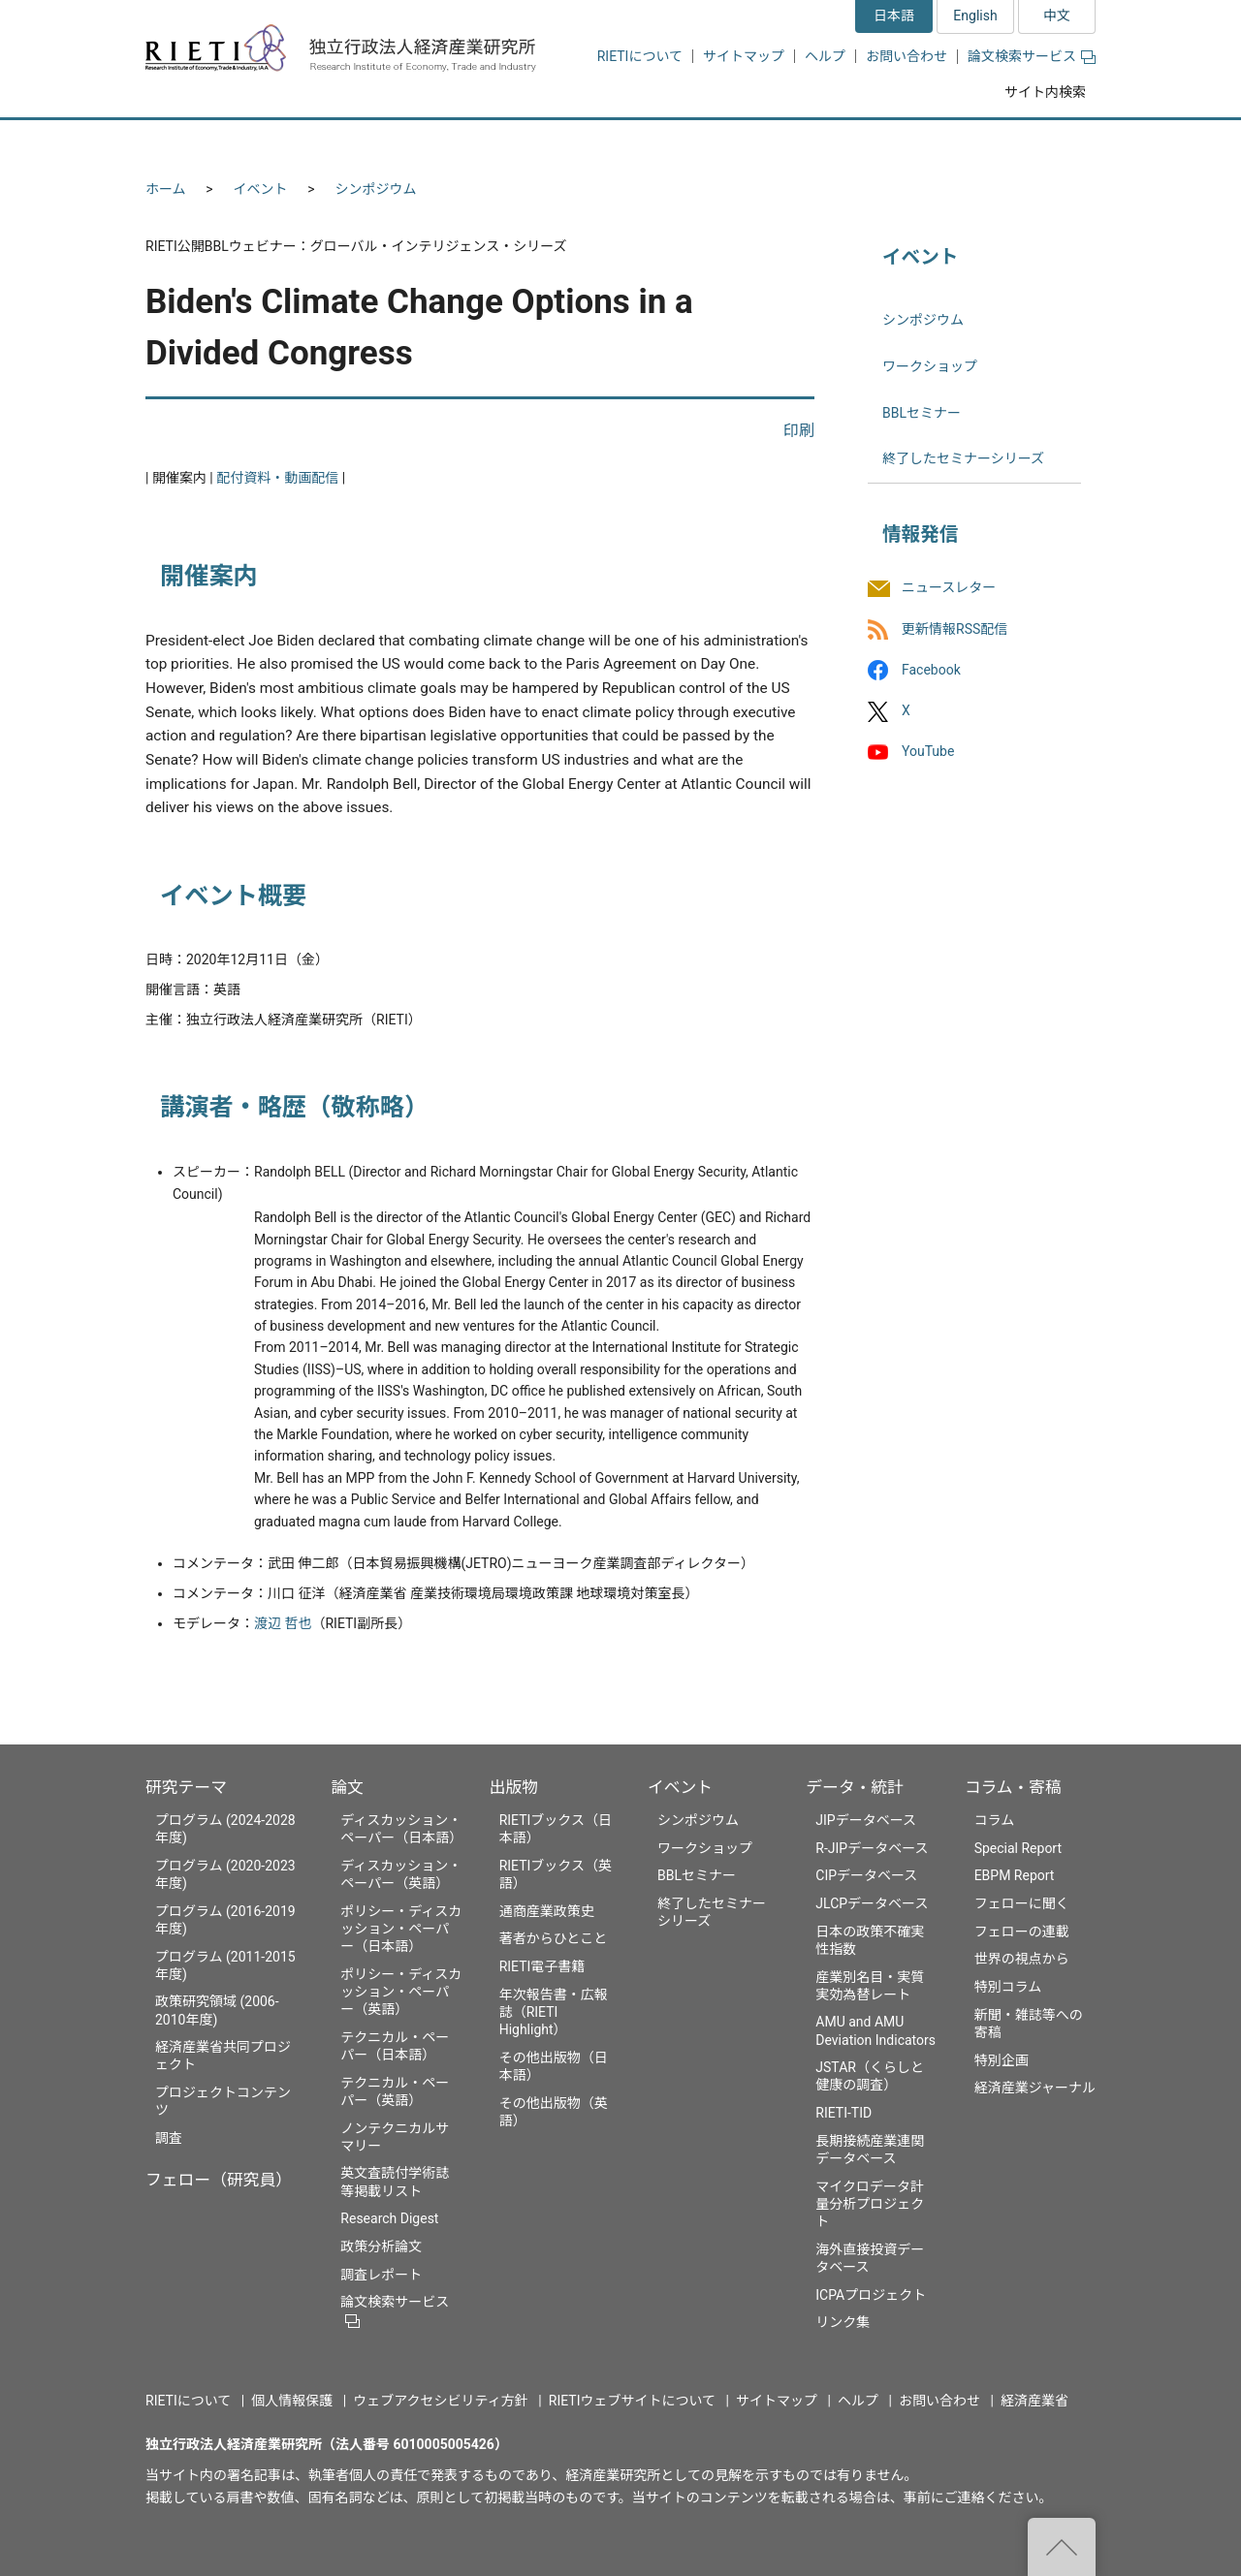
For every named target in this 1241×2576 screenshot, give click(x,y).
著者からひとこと (553, 1938)
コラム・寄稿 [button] (1023, 143)
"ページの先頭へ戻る (1062, 2547)
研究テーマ (186, 1787)
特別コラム (1008, 1987)
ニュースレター (949, 588)
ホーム (165, 189)
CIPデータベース (866, 1875)
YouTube (928, 751)
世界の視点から (1021, 1958)
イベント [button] (740, 143)
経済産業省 (1034, 2400)
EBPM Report (1014, 1875)
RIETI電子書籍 (542, 1966)
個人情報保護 (292, 2400)
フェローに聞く (1021, 1903)
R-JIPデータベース (871, 1848)
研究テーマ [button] (216, 143)
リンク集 (842, 2322)
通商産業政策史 (546, 1911)
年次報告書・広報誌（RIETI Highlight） (553, 2012)
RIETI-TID (843, 2112)
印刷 (798, 431)
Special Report (1018, 1848)
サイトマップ (743, 56)
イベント (261, 189)
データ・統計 (855, 1787)
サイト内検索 (1045, 92)
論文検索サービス (1032, 56)
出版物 (514, 1787)
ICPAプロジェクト (870, 2295)
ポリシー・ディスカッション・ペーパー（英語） (400, 1991)
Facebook (931, 669)
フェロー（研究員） (218, 2179)
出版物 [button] (623, 143)
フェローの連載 (1021, 1931)
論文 (347, 1787)
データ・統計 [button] (875, 143)
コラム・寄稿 (1013, 1787)
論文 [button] (515, 143)
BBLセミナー (921, 413)
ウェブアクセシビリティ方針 (440, 2400)
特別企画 (1001, 2060)
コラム (994, 1820)
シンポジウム (376, 189)
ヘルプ (825, 56)
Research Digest (389, 2218)
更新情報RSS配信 (954, 629)
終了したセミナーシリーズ (963, 458)
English (975, 15)
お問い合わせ (906, 56)
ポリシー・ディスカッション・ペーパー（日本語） (400, 1928)
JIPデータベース (865, 1820)
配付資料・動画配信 (277, 478)
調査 (168, 2138)
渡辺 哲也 (282, 1623)
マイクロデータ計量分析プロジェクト (869, 2204)
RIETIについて (640, 56)
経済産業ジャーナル (1035, 2087)
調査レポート (381, 2274)
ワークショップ (929, 366)
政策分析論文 (381, 2246)
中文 (1056, 15)
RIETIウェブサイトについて (632, 2400)
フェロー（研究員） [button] (376, 143)
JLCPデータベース (871, 1903)
